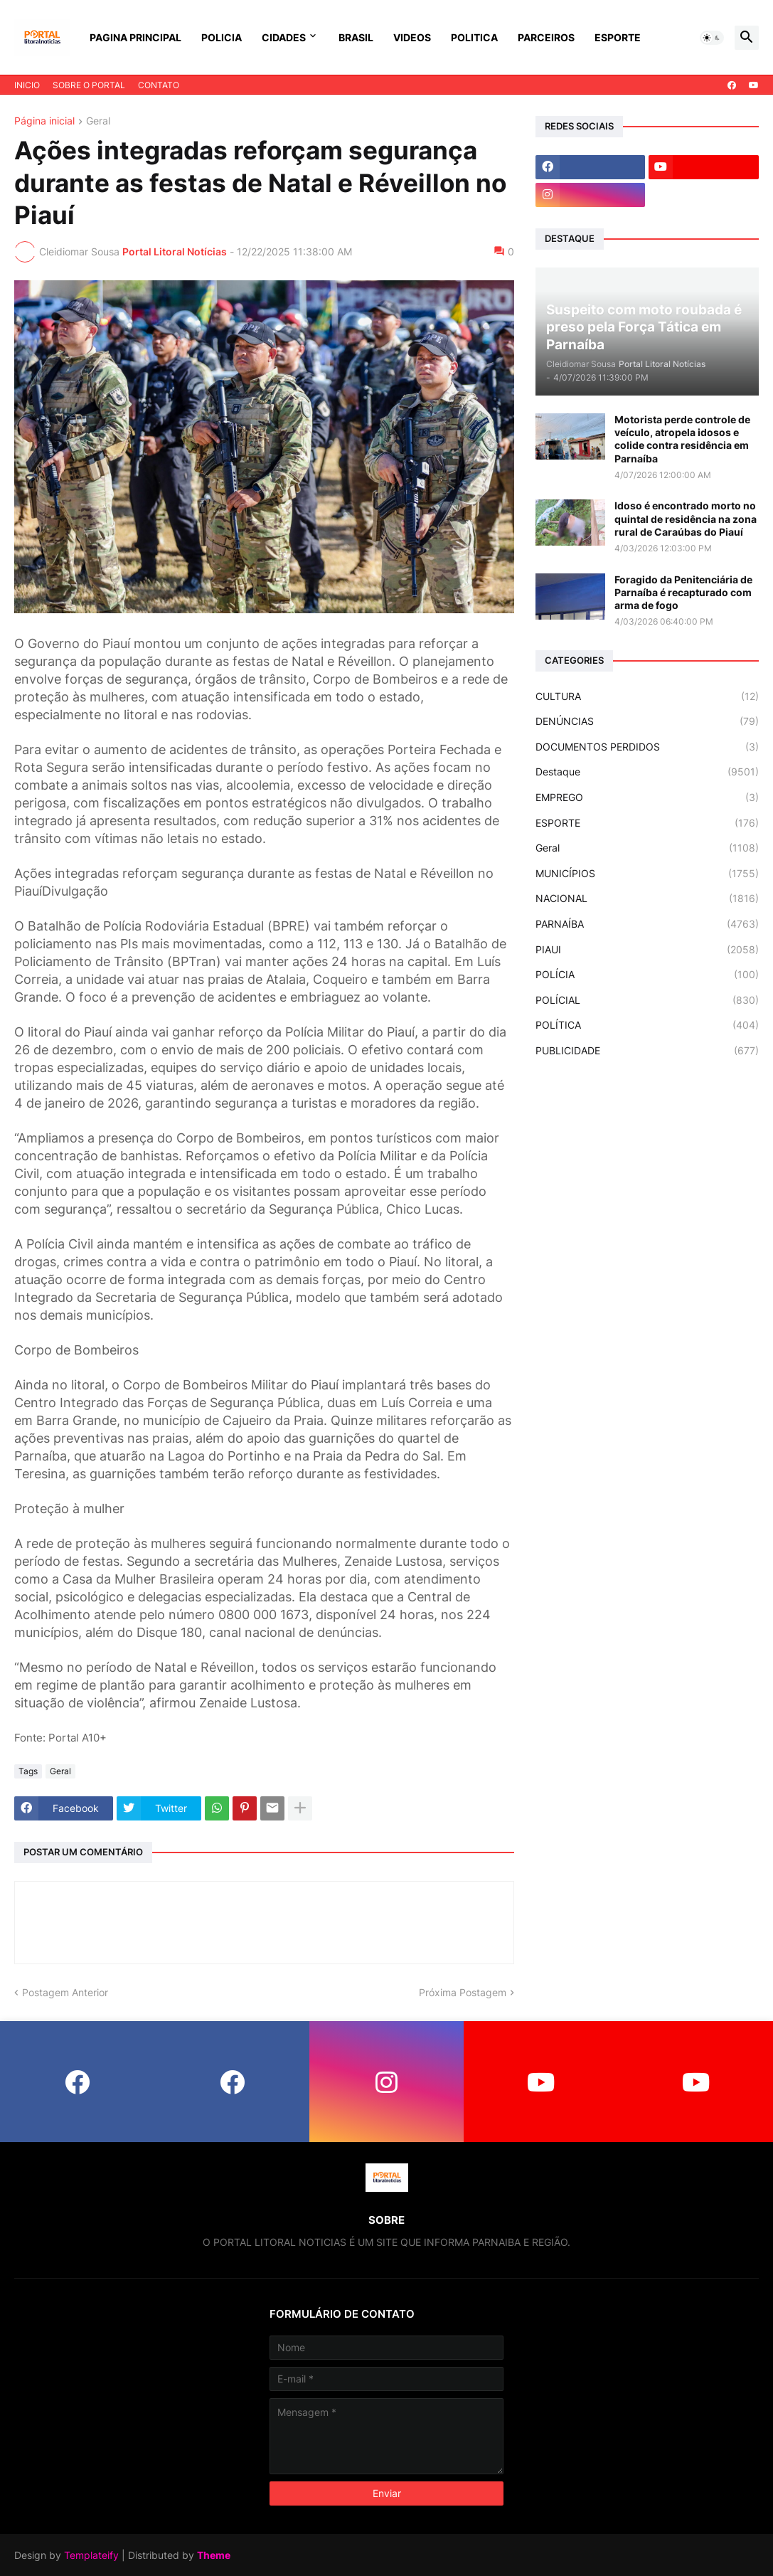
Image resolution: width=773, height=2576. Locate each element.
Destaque (647, 772)
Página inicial (44, 121)
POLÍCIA (647, 975)
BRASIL (355, 37)
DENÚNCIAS (647, 721)
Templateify (91, 2555)
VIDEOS (412, 37)
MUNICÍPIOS (647, 873)
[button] (712, 38)
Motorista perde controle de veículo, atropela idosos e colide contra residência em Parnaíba (682, 439)
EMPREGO (647, 797)
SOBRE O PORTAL (89, 85)
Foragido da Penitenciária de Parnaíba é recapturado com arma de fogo (683, 592)
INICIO (27, 85)
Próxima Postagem (462, 1992)
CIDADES (284, 37)
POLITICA (474, 37)
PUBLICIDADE (647, 1051)
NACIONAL (647, 898)
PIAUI (647, 950)
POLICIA (221, 37)
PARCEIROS (546, 37)
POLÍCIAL (647, 1000)
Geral (98, 121)
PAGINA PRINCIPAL (135, 37)
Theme (213, 2555)
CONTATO (158, 85)
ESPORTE (618, 37)
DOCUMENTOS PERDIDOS (647, 747)
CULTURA (647, 696)
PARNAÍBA (647, 924)
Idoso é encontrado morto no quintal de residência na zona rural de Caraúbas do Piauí (685, 518)
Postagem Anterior (65, 1992)
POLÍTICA (647, 1025)
